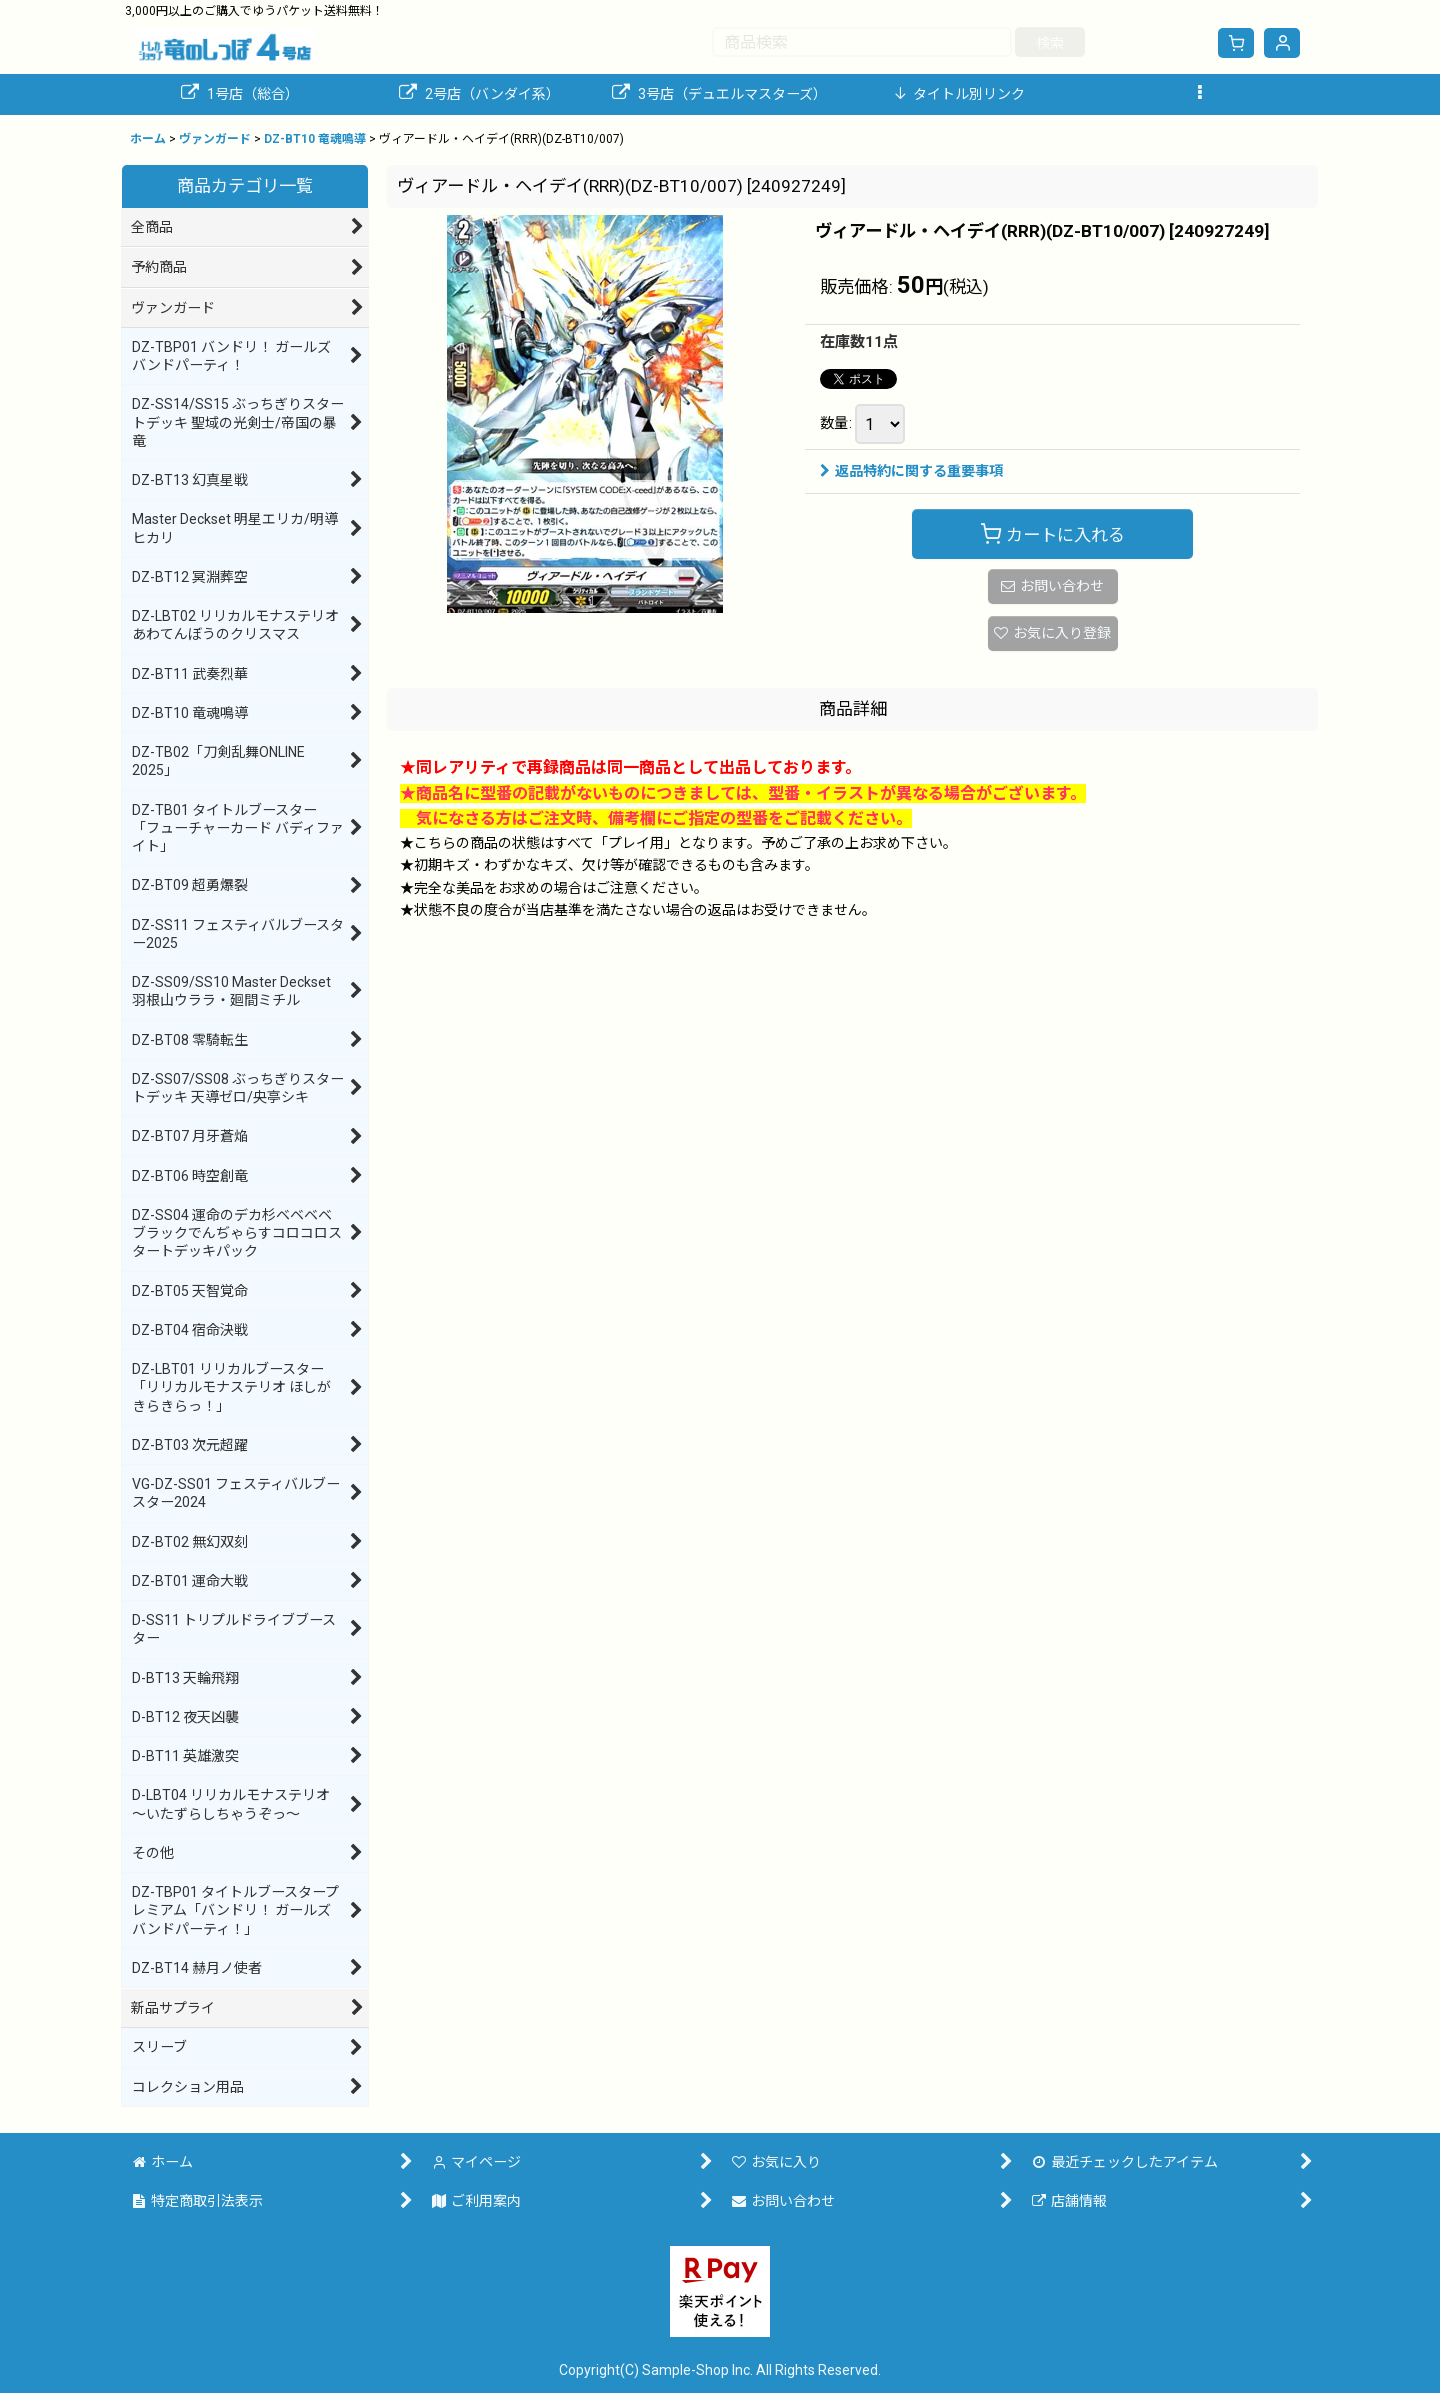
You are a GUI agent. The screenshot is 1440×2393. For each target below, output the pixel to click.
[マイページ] (1282, 43)
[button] (1200, 94)
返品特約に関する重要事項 (911, 471)
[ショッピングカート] (1236, 43)
